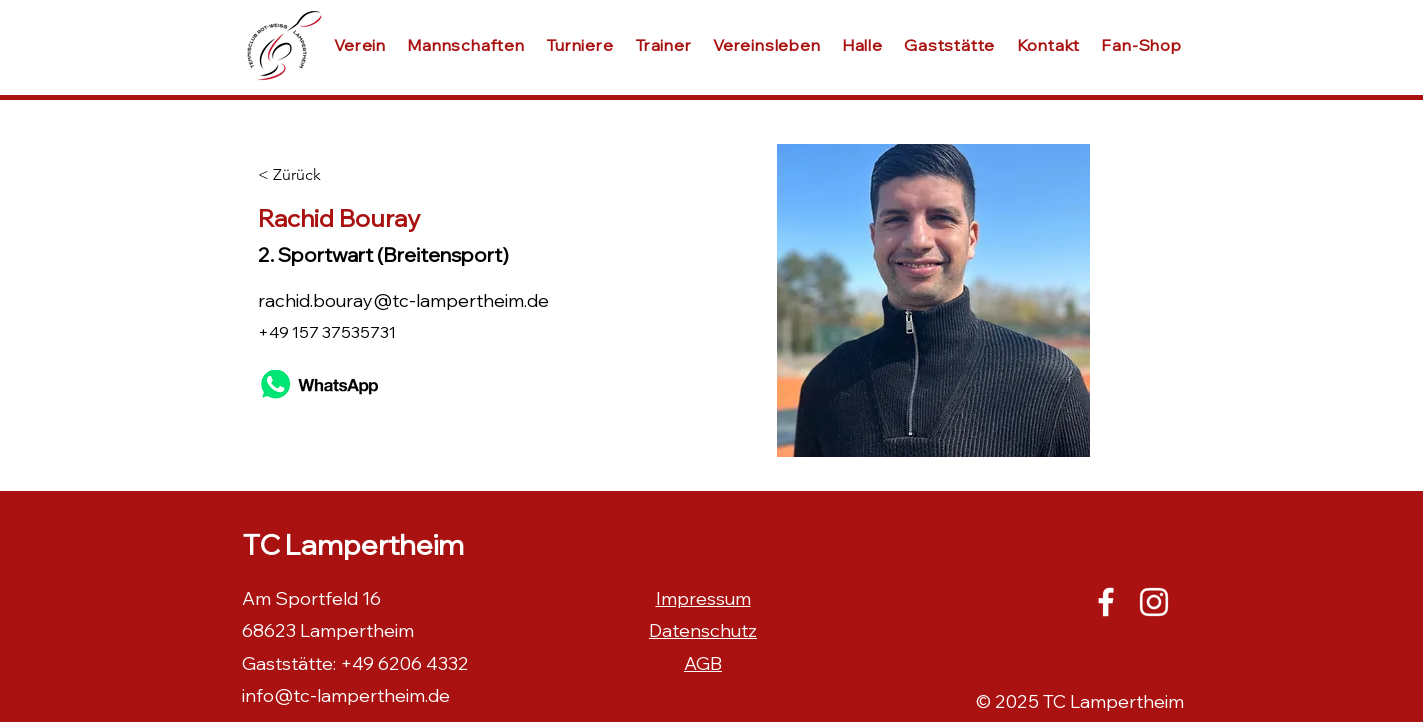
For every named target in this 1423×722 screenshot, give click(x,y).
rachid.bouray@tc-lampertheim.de (403, 300)
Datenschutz (703, 630)
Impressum (703, 598)
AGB (703, 663)
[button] (862, 45)
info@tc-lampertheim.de (346, 695)
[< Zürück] (323, 175)
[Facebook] (1106, 602)
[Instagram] (1154, 602)
